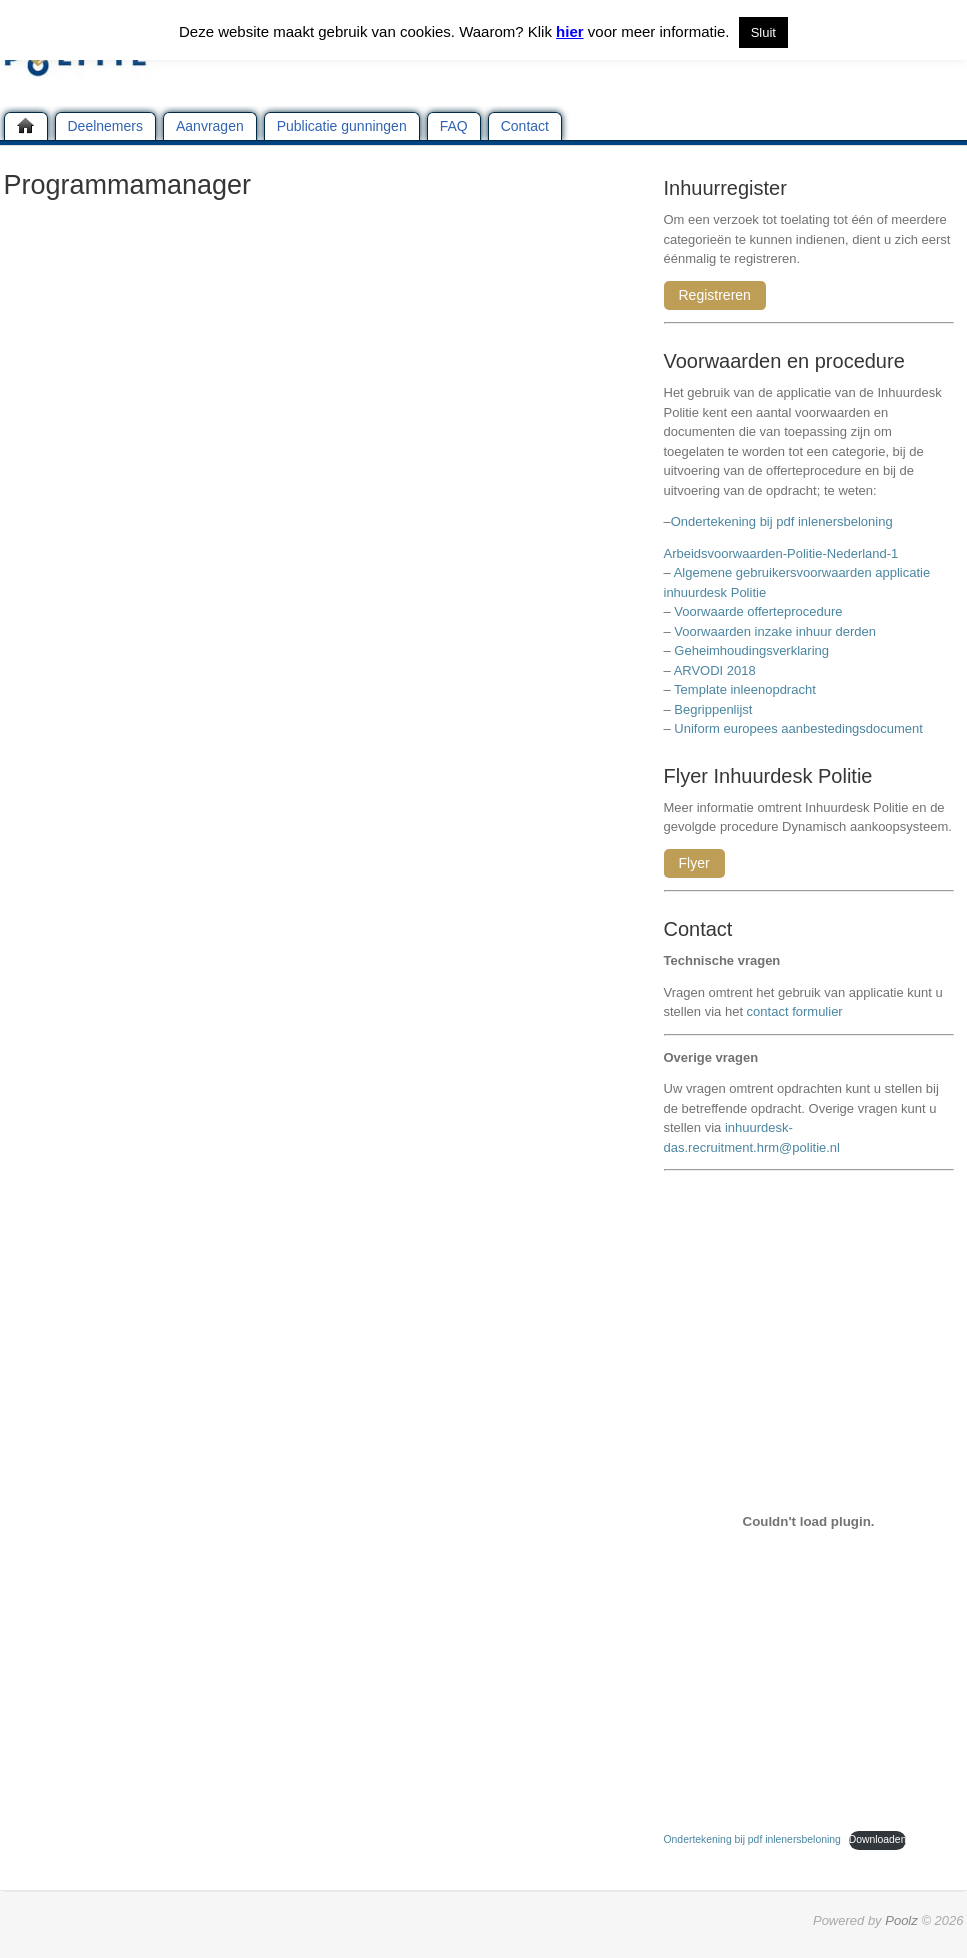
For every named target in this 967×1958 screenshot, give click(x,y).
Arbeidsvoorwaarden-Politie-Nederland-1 (781, 553)
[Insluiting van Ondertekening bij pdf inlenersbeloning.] (809, 1521)
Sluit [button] (763, 32)
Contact (525, 126)
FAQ (454, 126)
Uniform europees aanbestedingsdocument (798, 728)
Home (26, 126)
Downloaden (878, 1839)
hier (570, 31)
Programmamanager (128, 185)
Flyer (694, 863)
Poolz (901, 1920)
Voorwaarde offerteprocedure (758, 611)
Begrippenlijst (713, 709)
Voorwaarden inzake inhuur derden (775, 631)
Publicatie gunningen (342, 126)
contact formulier (795, 1011)
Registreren (715, 295)
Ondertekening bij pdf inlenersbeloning (785, 521)
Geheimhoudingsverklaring (751, 650)
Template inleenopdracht (745, 689)
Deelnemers (105, 126)
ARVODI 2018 (715, 670)
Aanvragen (210, 126)
